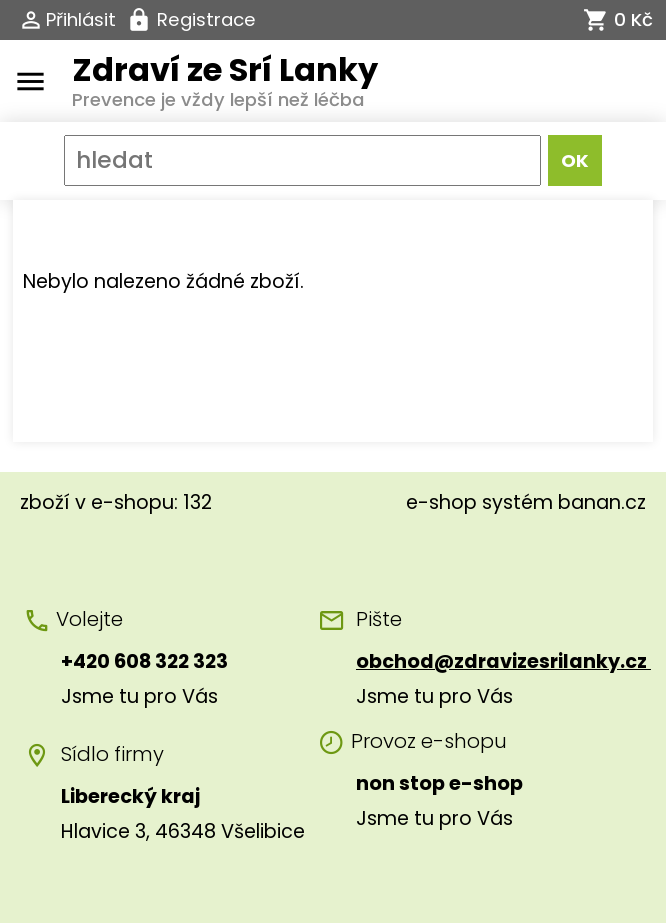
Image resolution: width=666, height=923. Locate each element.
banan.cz (602, 502)
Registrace (206, 19)
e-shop (441, 502)
